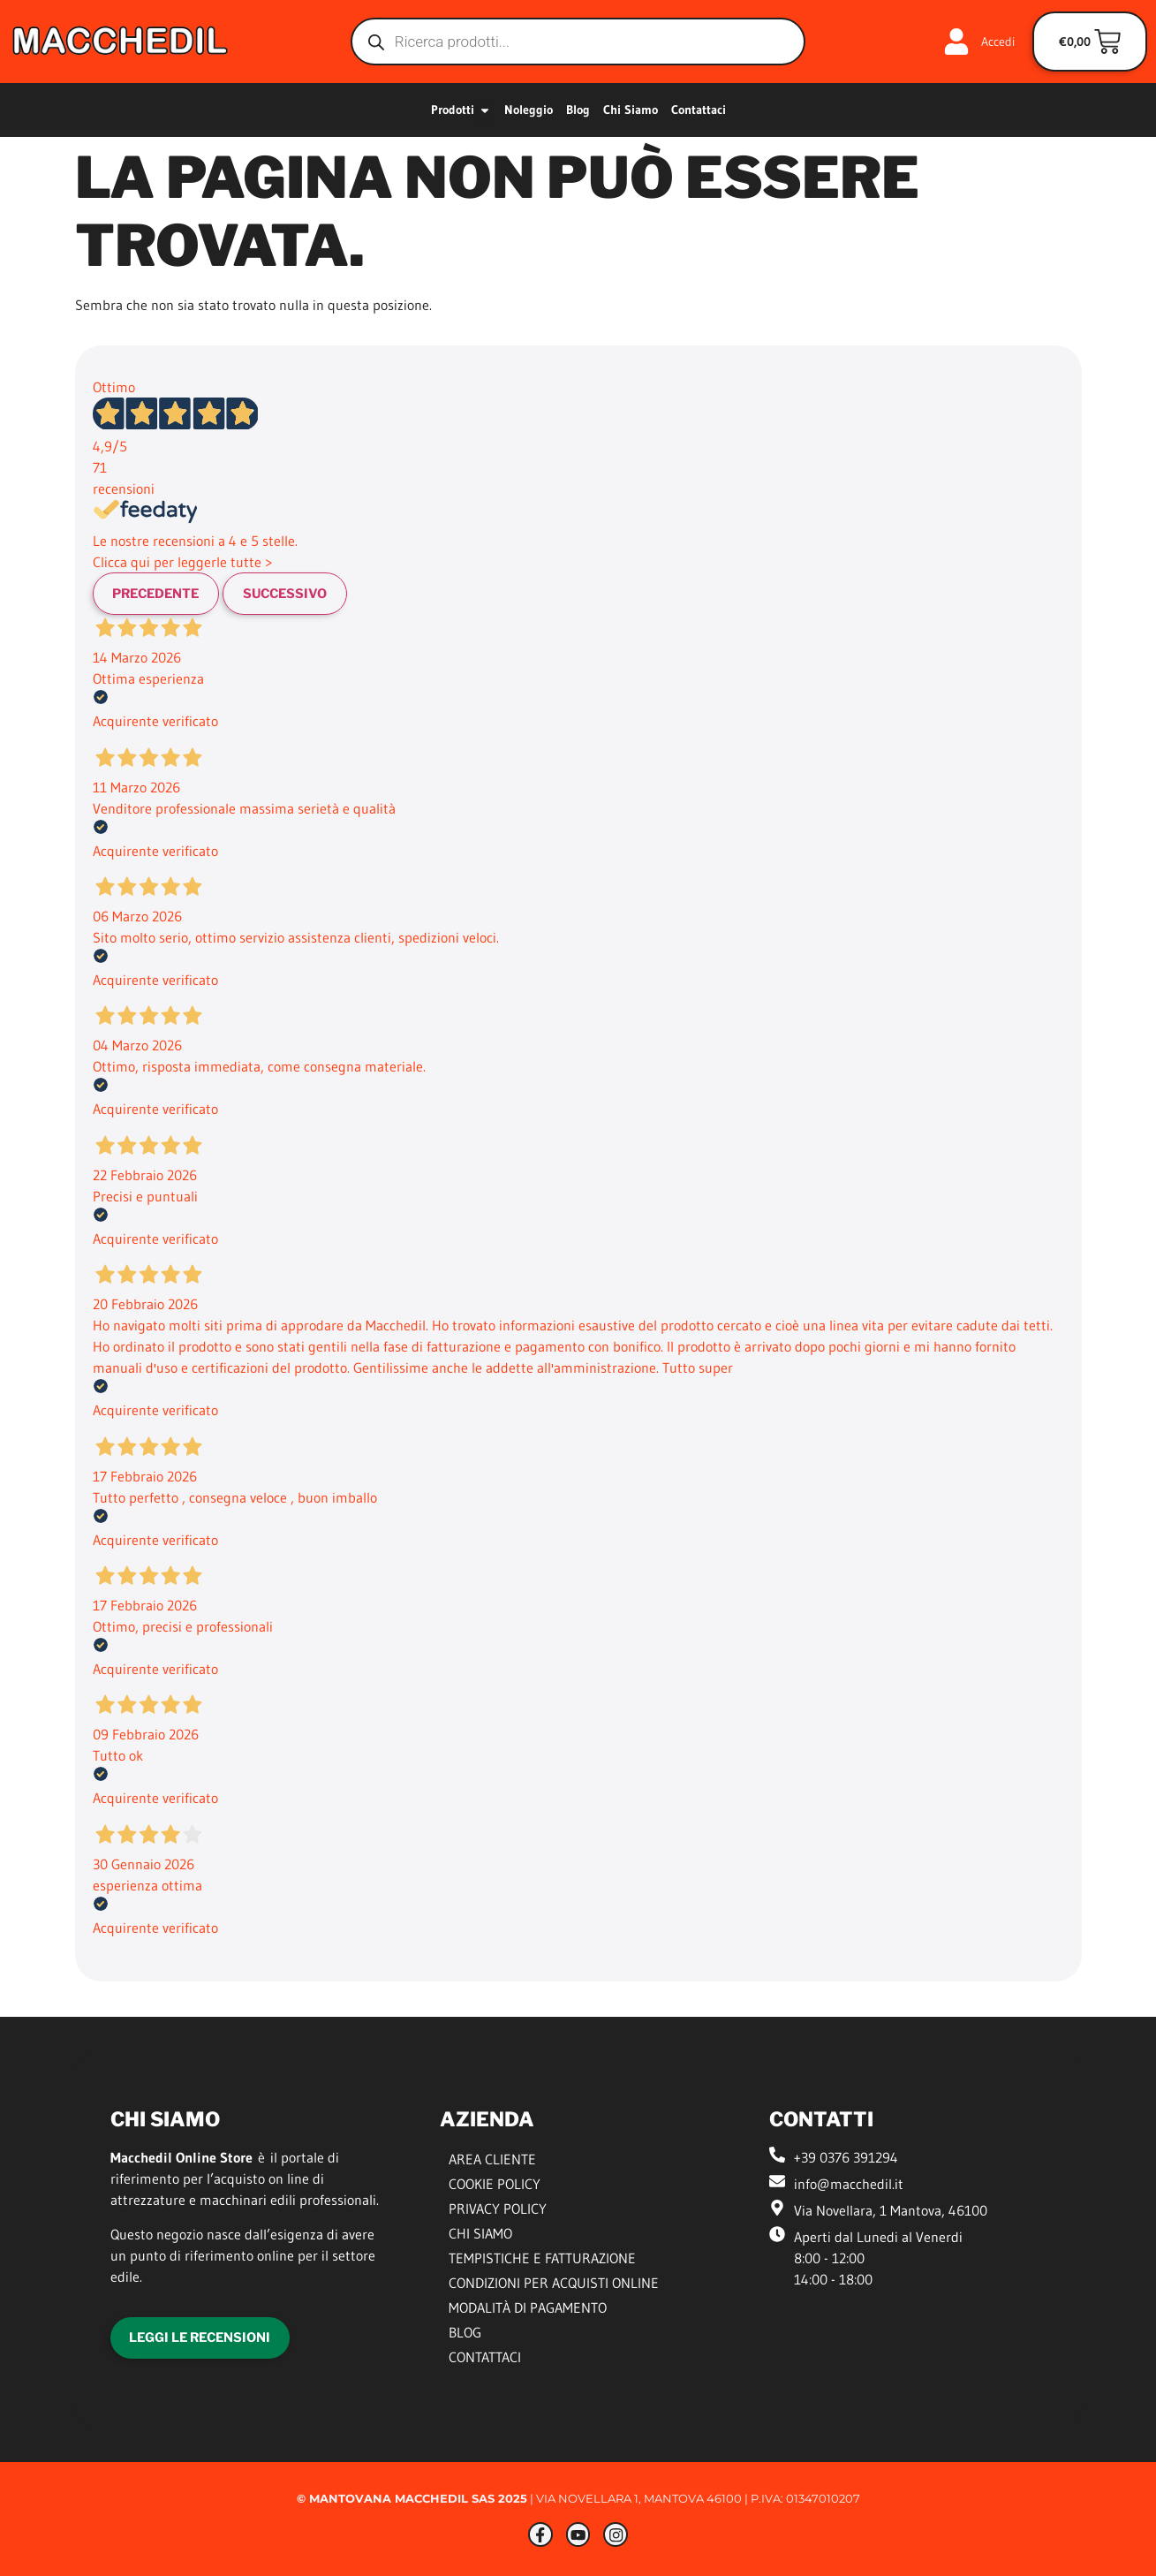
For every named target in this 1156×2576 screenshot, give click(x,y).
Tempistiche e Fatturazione (542, 2260)
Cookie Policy (494, 2185)
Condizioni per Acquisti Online (554, 2284)
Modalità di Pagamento (528, 2309)
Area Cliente (492, 2161)
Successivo (299, 594)
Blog (465, 2334)
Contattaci (485, 2359)
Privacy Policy (498, 2210)
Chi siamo (480, 2235)
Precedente (161, 594)
